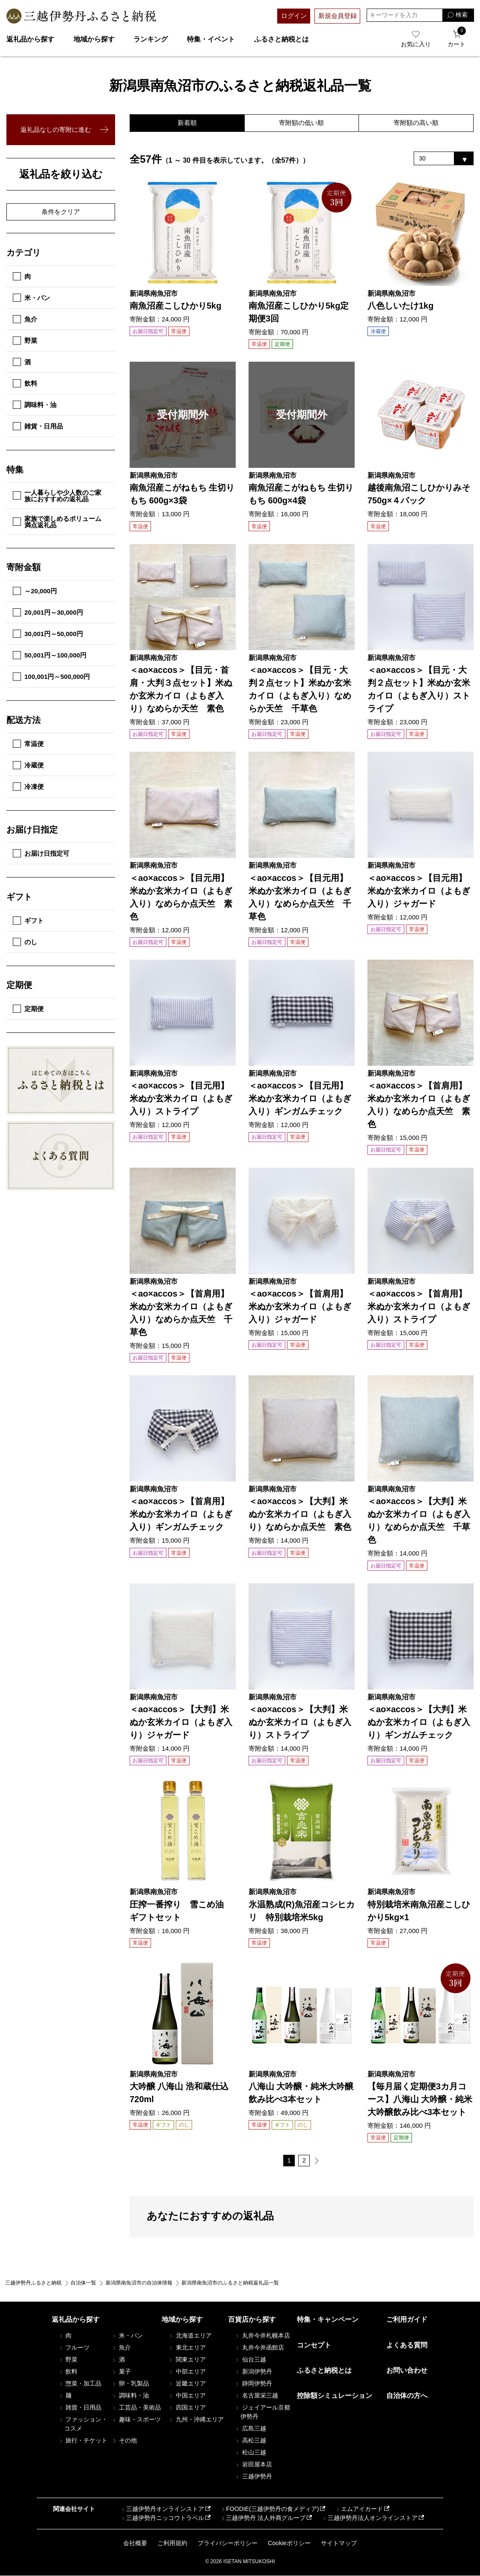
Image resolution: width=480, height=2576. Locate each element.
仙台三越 (250, 2359)
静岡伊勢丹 (253, 2383)
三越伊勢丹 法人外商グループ (262, 2518)
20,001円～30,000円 (48, 612)
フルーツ (74, 2347)
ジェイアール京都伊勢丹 (262, 2412)
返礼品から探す (30, 39)
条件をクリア (60, 211)
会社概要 (135, 2543)
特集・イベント (211, 39)
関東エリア (187, 2359)
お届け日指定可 (41, 853)
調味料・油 (34, 405)
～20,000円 (35, 591)
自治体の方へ (406, 2396)
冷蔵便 (28, 765)
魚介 (25, 319)
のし (25, 942)
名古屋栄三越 (256, 2395)
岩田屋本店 (253, 2464)
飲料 (25, 383)
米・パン (31, 298)
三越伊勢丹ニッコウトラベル (162, 2518)
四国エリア (187, 2407)
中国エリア (187, 2395)
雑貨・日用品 (38, 426)
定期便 (28, 1009)
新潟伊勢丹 (253, 2371)
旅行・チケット (83, 2440)
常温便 (28, 744)
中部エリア (187, 2371)
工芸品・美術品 (136, 2407)
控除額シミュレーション (334, 2396)
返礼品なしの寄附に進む (56, 129)
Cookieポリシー (289, 2543)
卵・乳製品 (130, 2383)
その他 (124, 2440)
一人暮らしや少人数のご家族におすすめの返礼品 (57, 496)
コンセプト (314, 2345)
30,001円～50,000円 (48, 634)
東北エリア (187, 2347)
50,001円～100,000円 (49, 655)
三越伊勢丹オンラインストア (162, 2509)
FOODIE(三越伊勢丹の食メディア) (269, 2509)
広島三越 (250, 2428)
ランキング (150, 39)
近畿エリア (187, 2383)
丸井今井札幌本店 (262, 2335)
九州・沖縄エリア (196, 2419)
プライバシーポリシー (228, 2543)
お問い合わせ (406, 2370)
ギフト (28, 920)
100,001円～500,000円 (51, 676)
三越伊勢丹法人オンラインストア (370, 2518)
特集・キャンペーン (328, 2319)
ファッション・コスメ (83, 2424)
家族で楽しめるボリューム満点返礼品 (57, 522)
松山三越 (250, 2452)
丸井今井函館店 (259, 2347)
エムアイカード (359, 2509)
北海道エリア (190, 2335)
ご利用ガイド (406, 2319)
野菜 (25, 340)
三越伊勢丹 (253, 2476)
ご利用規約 (172, 2543)
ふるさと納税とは (281, 39)
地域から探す (94, 39)
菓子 (121, 2371)
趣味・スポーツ (136, 2419)
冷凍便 (28, 786)
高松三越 (250, 2440)
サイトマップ (339, 2543)
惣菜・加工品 (80, 2383)
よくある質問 (406, 2345)
